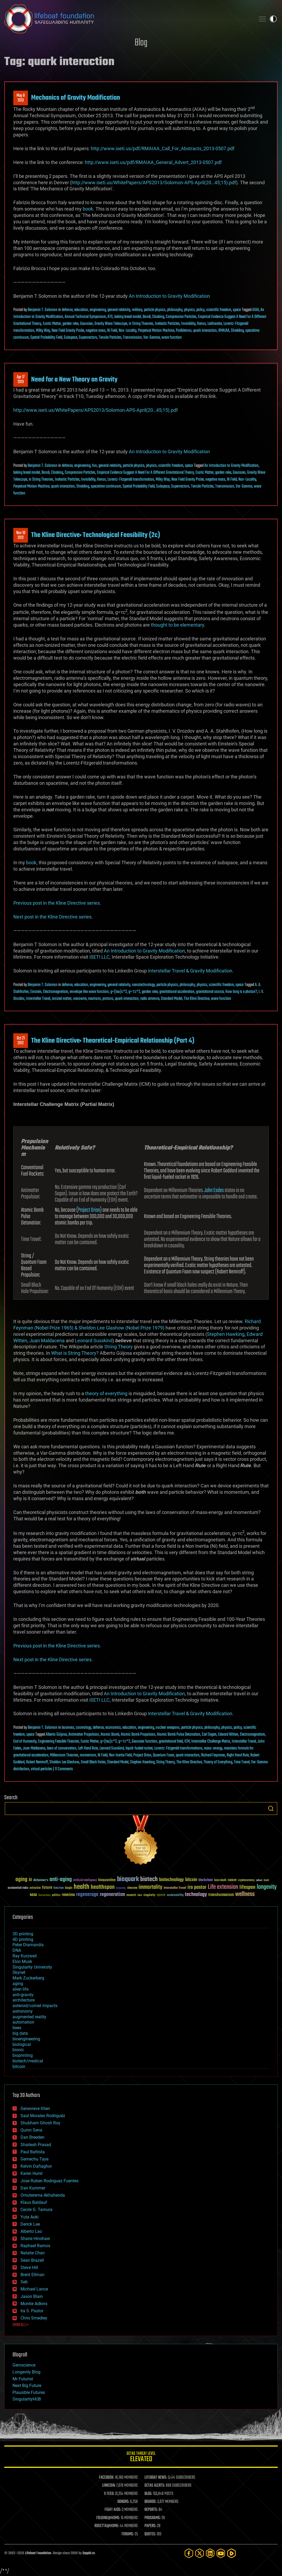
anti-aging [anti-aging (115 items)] (60, 1879)
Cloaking (158, 316)
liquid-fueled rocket (139, 1748)
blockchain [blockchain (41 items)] (205, 1880)
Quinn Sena (31, 2130)
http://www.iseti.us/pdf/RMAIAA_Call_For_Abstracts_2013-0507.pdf (162, 148)
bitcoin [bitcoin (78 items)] (191, 1880)
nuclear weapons (168, 1727)
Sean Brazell (32, 2260)
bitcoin (19, 2066)
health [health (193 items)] (81, 1887)
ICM (187, 1741)
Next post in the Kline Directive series (52, 917)
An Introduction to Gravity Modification (169, 296)
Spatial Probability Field (46, 337)
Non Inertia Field (120, 1755)
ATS (110, 316)
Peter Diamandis (28, 1944)
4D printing (23, 1939)
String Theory (118, 1346)
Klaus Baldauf (33, 2202)
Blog (141, 43)
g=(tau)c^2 (118, 991)
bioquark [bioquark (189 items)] (128, 1879)
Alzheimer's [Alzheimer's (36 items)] (40, 1880)
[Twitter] (199, 2553)
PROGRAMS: (152, 2518)
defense (67, 310)
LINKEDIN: (108, 2485)
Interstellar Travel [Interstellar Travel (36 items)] (175, 1888)
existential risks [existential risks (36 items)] (18, 1888)
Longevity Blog (26, 2371)
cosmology (83, 1727)
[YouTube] (221, 2553)
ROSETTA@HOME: (106, 2526)
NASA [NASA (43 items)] (33, 1895)
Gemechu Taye (34, 2159)
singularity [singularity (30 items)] (149, 1895)
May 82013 (20, 98)
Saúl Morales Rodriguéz (42, 2115)
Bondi (147, 316)
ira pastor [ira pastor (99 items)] (197, 1887)
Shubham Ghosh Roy (40, 2122)
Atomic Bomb (110, 1734)
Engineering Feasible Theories (58, 1741)
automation (23, 2022)
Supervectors (88, 337)
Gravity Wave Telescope (110, 323)
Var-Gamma (151, 337)
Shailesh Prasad (35, 2144)
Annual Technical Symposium (85, 316)
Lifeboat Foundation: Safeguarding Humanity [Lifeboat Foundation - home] (127, 18)
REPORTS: (151, 2509)
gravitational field (171, 1741)
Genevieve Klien (35, 2108)
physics (189, 310)
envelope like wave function (89, 991)
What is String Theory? (75, 1353)
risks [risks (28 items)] (139, 1895)
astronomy (23, 2011)
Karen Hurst (31, 2173)
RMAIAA (223, 330)
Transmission (132, 337)
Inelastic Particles (167, 323)
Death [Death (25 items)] (266, 1880)
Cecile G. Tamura (36, 2209)
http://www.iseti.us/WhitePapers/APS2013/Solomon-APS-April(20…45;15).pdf (154, 182)
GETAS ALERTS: (154, 2485)
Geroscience (24, 2365)
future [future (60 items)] (47, 1887)
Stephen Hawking (225, 1334)
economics (113, 1727)
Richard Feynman (213, 1755)
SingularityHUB (27, 2399)
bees (17, 2027)
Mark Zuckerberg (28, 1978)
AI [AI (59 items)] (30, 1880)
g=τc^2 (134, 991)
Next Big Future (27, 2385)
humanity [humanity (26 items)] (121, 1888)
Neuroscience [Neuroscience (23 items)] (44, 1895)
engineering (98, 310)
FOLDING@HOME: (108, 2518)
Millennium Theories (64, 1755)
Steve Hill (29, 2267)
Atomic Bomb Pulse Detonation (178, 1734)
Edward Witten (228, 1734)
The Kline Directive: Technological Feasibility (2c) (95, 535)
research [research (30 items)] (131, 1895)
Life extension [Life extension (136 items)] (223, 1887)
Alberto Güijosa (56, 1734)
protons (107, 998)
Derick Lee (30, 2224)
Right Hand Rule (238, 1755)
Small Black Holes (93, 1762)
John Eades (214, 1190)
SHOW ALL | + (21, 2325)
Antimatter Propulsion (83, 1734)
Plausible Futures (29, 2392)
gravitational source (210, 991)
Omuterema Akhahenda (42, 2195)
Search (270, 1808)
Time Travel (242, 1762)
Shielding (237, 330)
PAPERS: (150, 2526)
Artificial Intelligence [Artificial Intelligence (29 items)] (85, 1880)
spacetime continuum (106, 486)
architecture (24, 2000)
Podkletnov (184, 330)
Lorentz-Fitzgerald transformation (130, 479)
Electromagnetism (55, 991)
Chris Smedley (33, 2318)
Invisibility (188, 323)
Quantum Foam (163, 1755)
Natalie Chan (32, 2252)
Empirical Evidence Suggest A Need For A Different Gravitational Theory (145, 472)
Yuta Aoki (29, 2217)
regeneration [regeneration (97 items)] (112, 1894)
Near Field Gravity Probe (68, 330)
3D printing (23, 1933)
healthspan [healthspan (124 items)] (103, 1887)
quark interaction (205, 330)
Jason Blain (31, 2296)
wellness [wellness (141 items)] (245, 1894)
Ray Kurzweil (25, 1955)
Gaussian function (144, 1741)
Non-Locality (127, 330)
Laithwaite (215, 323)
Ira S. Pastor (31, 2310)
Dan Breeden (32, 2137)
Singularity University (32, 1967)
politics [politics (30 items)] (56, 1895)
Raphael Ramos (35, 2245)
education (81, 310)
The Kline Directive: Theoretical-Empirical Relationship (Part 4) (112, 1040)
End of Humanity (24, 1741)
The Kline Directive (196, 998)
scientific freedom (218, 310)
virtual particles (41, 1769)
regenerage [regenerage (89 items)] (87, 1895)
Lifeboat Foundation (38, 2553)
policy (200, 310)
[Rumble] (231, 2553)
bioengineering (26, 2038)
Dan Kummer (32, 2188)
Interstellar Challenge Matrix (210, 1741)
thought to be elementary (177, 625)
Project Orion (89, 1210)
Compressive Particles (181, 316)
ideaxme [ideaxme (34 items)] (132, 1888)
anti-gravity (23, 1994)
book (88, 209)
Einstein (36, 991)
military (137, 310)
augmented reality (29, 2016)
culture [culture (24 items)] (259, 1880)
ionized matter (62, 998)
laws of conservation (61, 1748)
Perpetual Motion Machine (156, 330)
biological (22, 2044)
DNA (17, 1950)
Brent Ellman (32, 2274)
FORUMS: (128, 2534)
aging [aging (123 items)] (21, 1879)
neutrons (94, 998)
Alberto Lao (31, 2231)
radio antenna (149, 998)
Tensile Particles (110, 337)
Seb (24, 2281)
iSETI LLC (99, 957)
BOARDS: (150, 2501)
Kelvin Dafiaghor (36, 2166)
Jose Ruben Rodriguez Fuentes (49, 2180)
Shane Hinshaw (35, 2238)
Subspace (70, 337)
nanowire (79, 998)
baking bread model (127, 316)
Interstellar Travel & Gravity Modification (190, 971)
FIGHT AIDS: (113, 2509)
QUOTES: (150, 2534)
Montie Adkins (33, 2303)
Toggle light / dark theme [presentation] (273, 18)
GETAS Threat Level (141, 2457)
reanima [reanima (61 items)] (68, 1894)
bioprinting (23, 2055)
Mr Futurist (23, 2378)
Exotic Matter (52, 323)
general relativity (118, 310)
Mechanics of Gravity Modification (75, 98)
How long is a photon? (241, 991)
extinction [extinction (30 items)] (35, 1888)
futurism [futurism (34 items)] (58, 1888)
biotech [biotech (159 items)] (149, 1879)
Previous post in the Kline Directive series (56, 903)
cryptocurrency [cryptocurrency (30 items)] (246, 1880)
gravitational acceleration (176, 991)
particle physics (154, 310)
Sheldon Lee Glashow (64, 1762)
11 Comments (64, 1769)
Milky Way (43, 330)
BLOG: (148, 2493)
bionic (18, 2049)
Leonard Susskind (94, 1340)
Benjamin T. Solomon (42, 310)
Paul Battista (32, 2151)
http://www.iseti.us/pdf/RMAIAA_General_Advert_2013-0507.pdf (153, 162)
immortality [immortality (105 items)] (150, 1887)
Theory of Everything (218, 1762)
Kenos (201, 323)
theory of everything (106, 1393)
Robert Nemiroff (37, 1762)
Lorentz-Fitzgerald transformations (178, 1748)
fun (94, 465)
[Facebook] (189, 2553)
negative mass (96, 330)
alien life (20, 1989)
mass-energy (213, 1748)
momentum (88, 1755)
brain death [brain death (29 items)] (220, 1880)
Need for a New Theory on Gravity (74, 379)
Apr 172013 (20, 379)
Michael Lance (34, 2289)
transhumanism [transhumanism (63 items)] (221, 1894)
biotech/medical (28, 2060)
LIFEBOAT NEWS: (155, 2477)
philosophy (175, 310)
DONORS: (123, 2501)
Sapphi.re (88, 2553)
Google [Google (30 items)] (68, 1888)
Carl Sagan (209, 1734)
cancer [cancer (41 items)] (232, 1880)
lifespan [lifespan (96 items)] (247, 1887)
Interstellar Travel (38, 998)
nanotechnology (143, 984)
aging (18, 1983)
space (237, 310)
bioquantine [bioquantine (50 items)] (107, 1880)
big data (20, 2033)
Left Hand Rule (88, 1748)
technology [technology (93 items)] (196, 1895)
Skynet (19, 1972)
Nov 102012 (20, 535)
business (68, 1727)
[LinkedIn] (210, 2553)
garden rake (70, 323)
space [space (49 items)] (161, 1895)
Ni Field (112, 330)
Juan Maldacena (47, 1340)
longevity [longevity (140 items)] (267, 1887)
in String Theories (141, 323)
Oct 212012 (21, 1041)
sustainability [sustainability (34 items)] (175, 1895)
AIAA (255, 310)
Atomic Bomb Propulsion (138, 1734)
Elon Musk (22, 1961)
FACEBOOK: (106, 2477)
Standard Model (171, 998)
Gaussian (86, 323)
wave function (171, 337)
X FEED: (109, 2493)
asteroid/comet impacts (35, 2005)
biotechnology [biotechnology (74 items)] (171, 1880)
